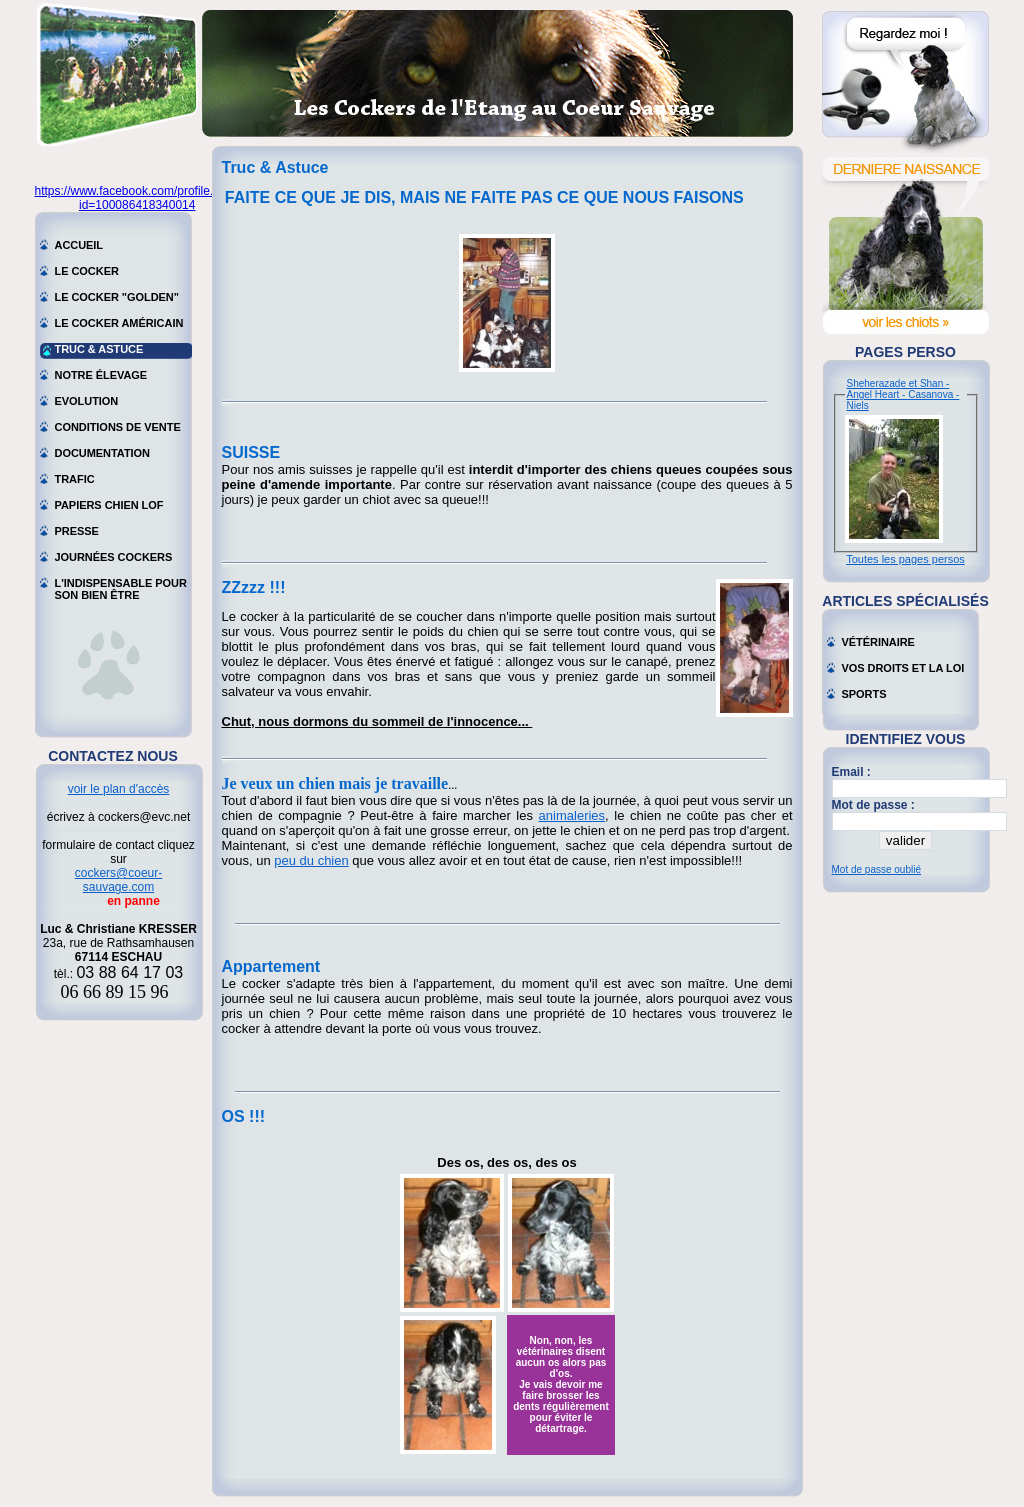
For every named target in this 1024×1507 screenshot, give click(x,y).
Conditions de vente (118, 427)
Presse (77, 531)
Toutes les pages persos (905, 559)
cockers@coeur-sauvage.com (119, 880)
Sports (864, 694)
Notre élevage (101, 375)
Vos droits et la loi (903, 668)
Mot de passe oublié (877, 869)
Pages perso (905, 352)
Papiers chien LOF (109, 505)
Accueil (79, 245)
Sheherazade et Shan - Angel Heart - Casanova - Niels (903, 394)
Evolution (87, 401)
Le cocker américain (119, 323)
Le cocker (87, 271)
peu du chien (311, 860)
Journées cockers (114, 557)
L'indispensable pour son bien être (121, 585)
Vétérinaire (878, 642)
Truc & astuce (99, 349)
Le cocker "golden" (117, 297)
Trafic (75, 479)
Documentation (103, 453)
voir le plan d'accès (119, 789)
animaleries (572, 815)
